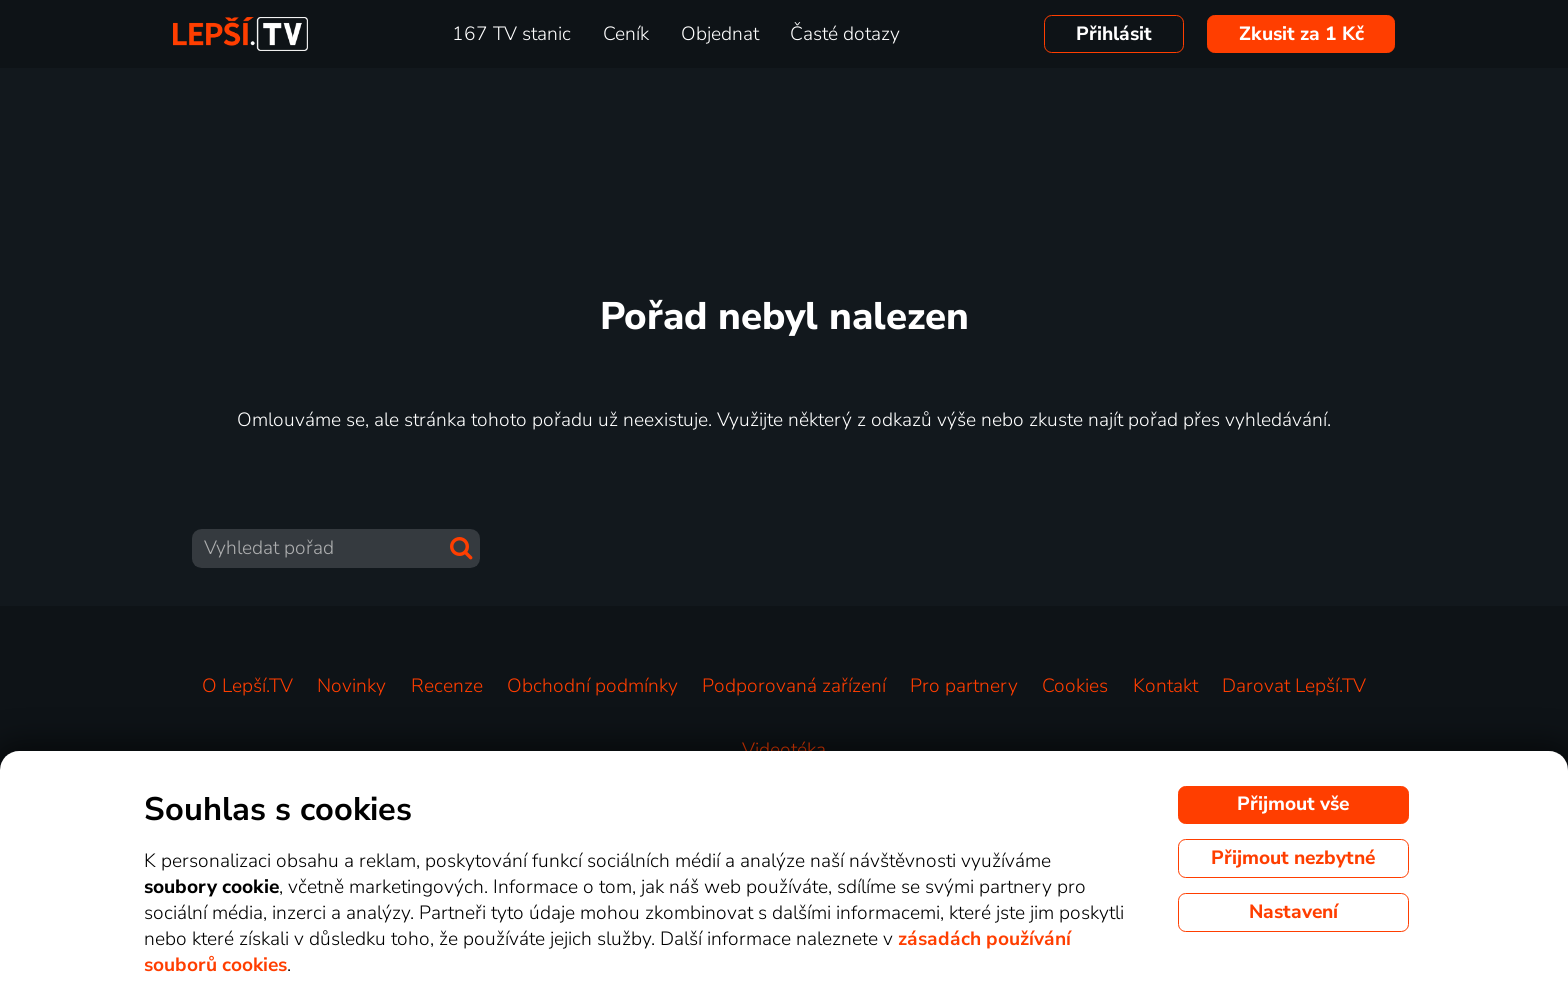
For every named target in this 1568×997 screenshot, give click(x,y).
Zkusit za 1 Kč (1301, 34)
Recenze (447, 686)
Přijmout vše (1293, 804)
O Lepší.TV (247, 686)
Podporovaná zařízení (794, 686)
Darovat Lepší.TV (1294, 686)
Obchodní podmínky (592, 686)
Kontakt (1165, 686)
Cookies (1075, 686)
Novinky (351, 686)
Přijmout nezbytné (1293, 858)
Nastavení (1293, 912)
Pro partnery (964, 686)
